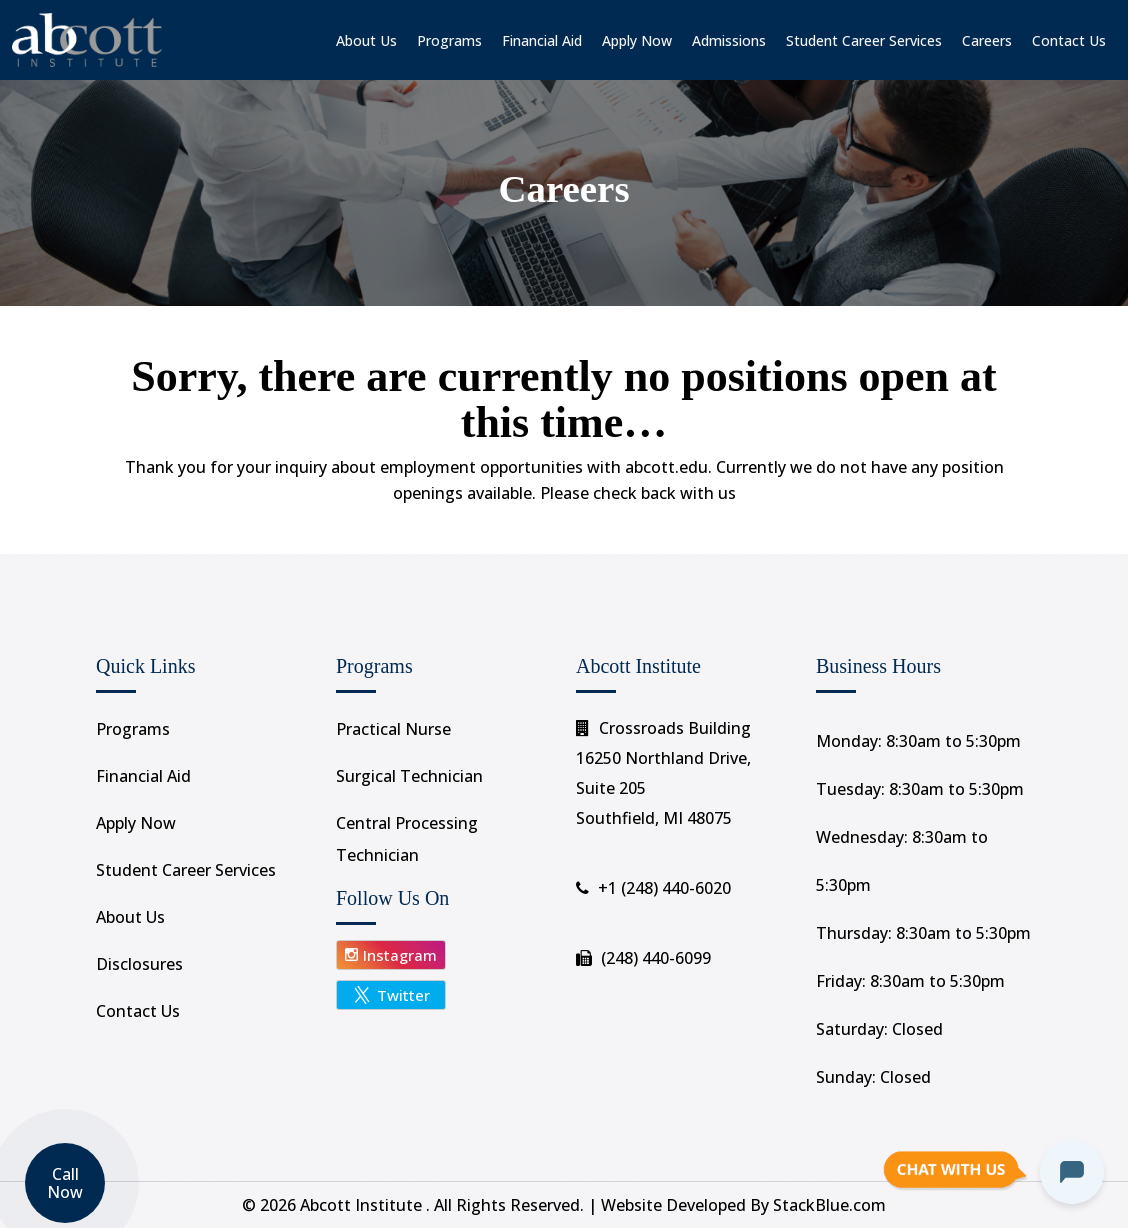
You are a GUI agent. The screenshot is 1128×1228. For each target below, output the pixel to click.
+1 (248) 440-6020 (664, 888)
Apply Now (637, 40)
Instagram (391, 955)
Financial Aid (542, 40)
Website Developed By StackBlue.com (743, 1205)
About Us (366, 40)
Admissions (729, 40)
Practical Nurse (393, 729)
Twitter (391, 995)
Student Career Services (864, 40)
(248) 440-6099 (656, 958)
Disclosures (139, 964)
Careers (987, 40)
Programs (449, 40)
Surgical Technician (409, 776)
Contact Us (1069, 40)
